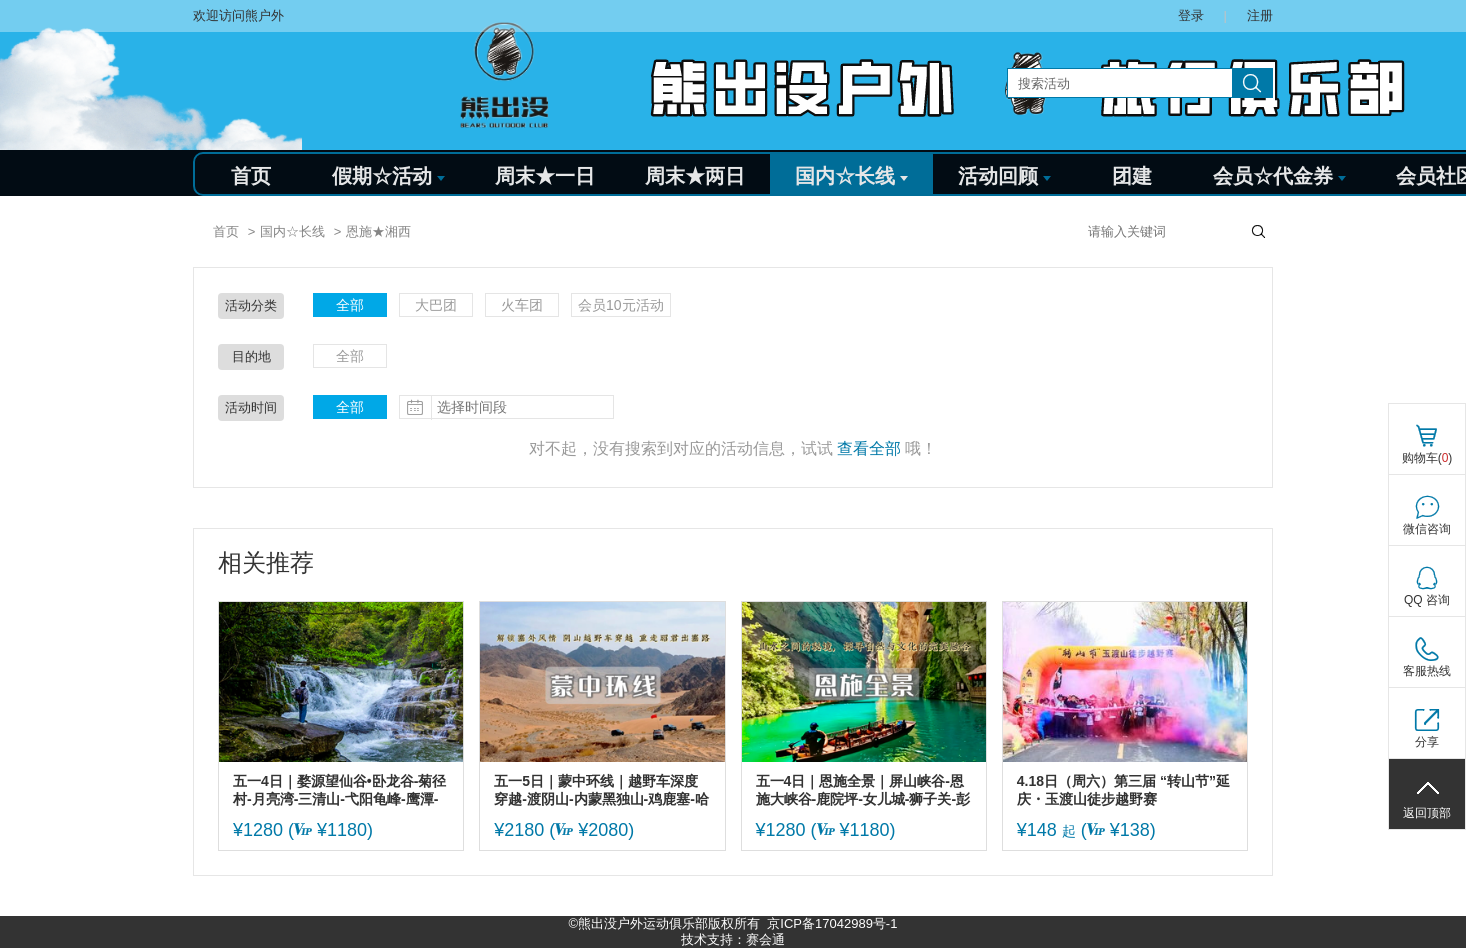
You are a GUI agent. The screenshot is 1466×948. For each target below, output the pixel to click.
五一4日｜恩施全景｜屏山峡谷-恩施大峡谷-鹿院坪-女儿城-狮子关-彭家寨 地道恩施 (863, 790)
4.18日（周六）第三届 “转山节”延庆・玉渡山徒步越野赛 (1123, 790)
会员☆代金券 (1279, 176)
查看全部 (869, 448)
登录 (1191, 15)
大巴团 (436, 305)
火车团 (522, 305)
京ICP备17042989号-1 (832, 923)
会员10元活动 (621, 305)
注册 (1260, 15)
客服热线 (1427, 671)
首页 (251, 176)
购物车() (1427, 458)
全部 (350, 305)
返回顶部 (1427, 813)
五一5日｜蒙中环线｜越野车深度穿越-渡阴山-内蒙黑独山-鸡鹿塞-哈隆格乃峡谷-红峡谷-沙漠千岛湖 (601, 790)
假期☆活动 (388, 176)
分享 (1427, 742)
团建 (1132, 176)
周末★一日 (545, 176)
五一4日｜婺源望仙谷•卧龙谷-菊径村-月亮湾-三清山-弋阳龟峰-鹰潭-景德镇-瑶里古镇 (339, 790)
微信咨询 (1427, 529)
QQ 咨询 (1427, 600)
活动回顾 (1004, 176)
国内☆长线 (851, 176)
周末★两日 (695, 176)
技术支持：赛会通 (733, 939)
